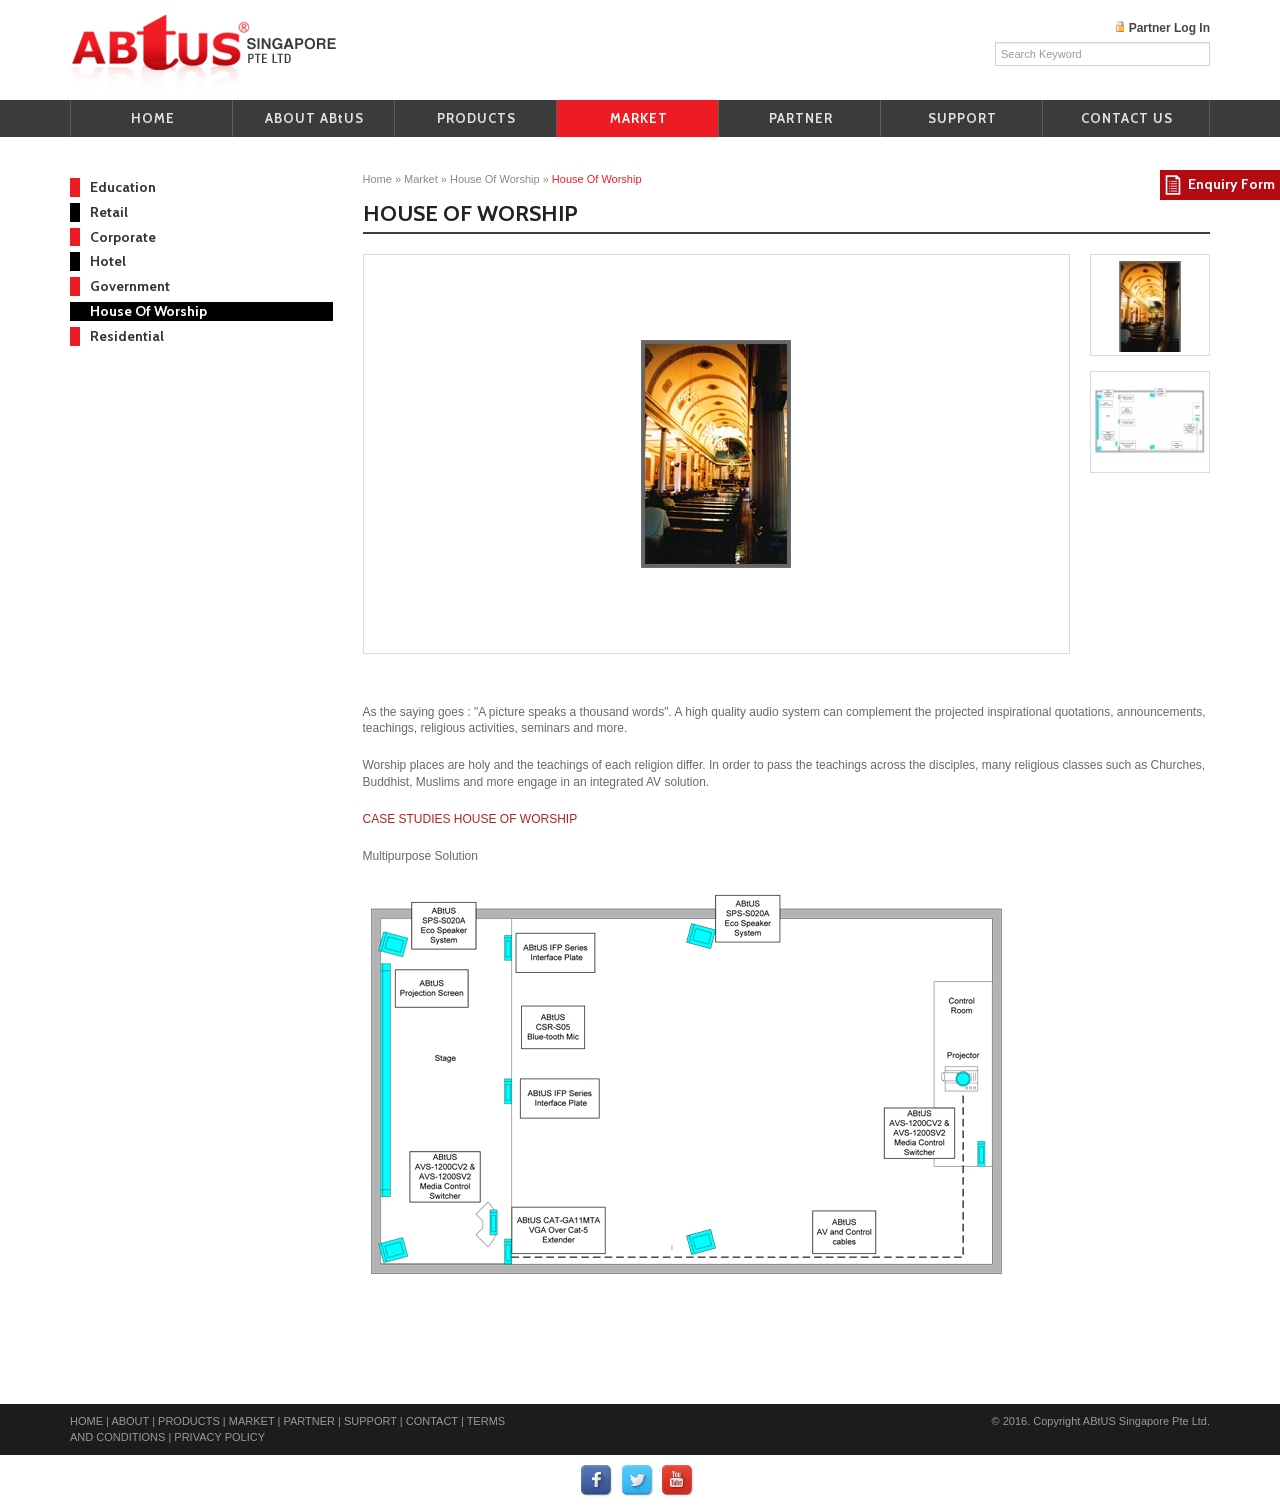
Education (123, 187)
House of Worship (496, 179)
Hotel (108, 261)
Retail (109, 212)
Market (421, 179)
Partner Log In (1169, 28)
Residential (127, 336)
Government (130, 286)
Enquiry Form (1231, 184)
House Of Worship (148, 311)
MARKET (639, 118)
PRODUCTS (476, 118)
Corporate (123, 237)
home (377, 179)
